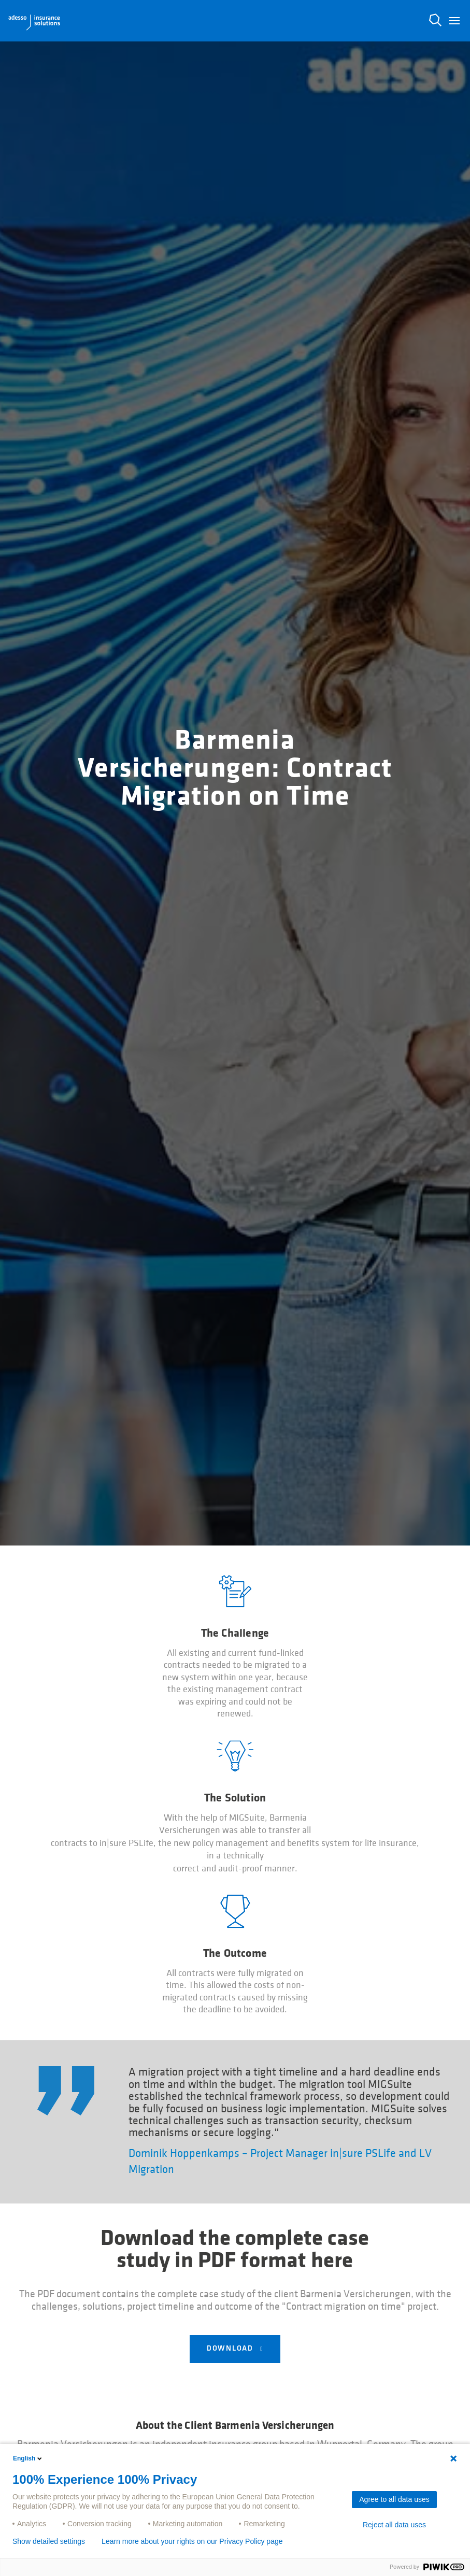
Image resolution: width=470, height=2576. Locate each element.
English (28, 2458)
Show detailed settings (48, 2541)
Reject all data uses (394, 2525)
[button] (454, 20)
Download (231, 2349)
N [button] (435, 20)
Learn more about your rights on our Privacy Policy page (192, 2541)
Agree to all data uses (394, 2499)
